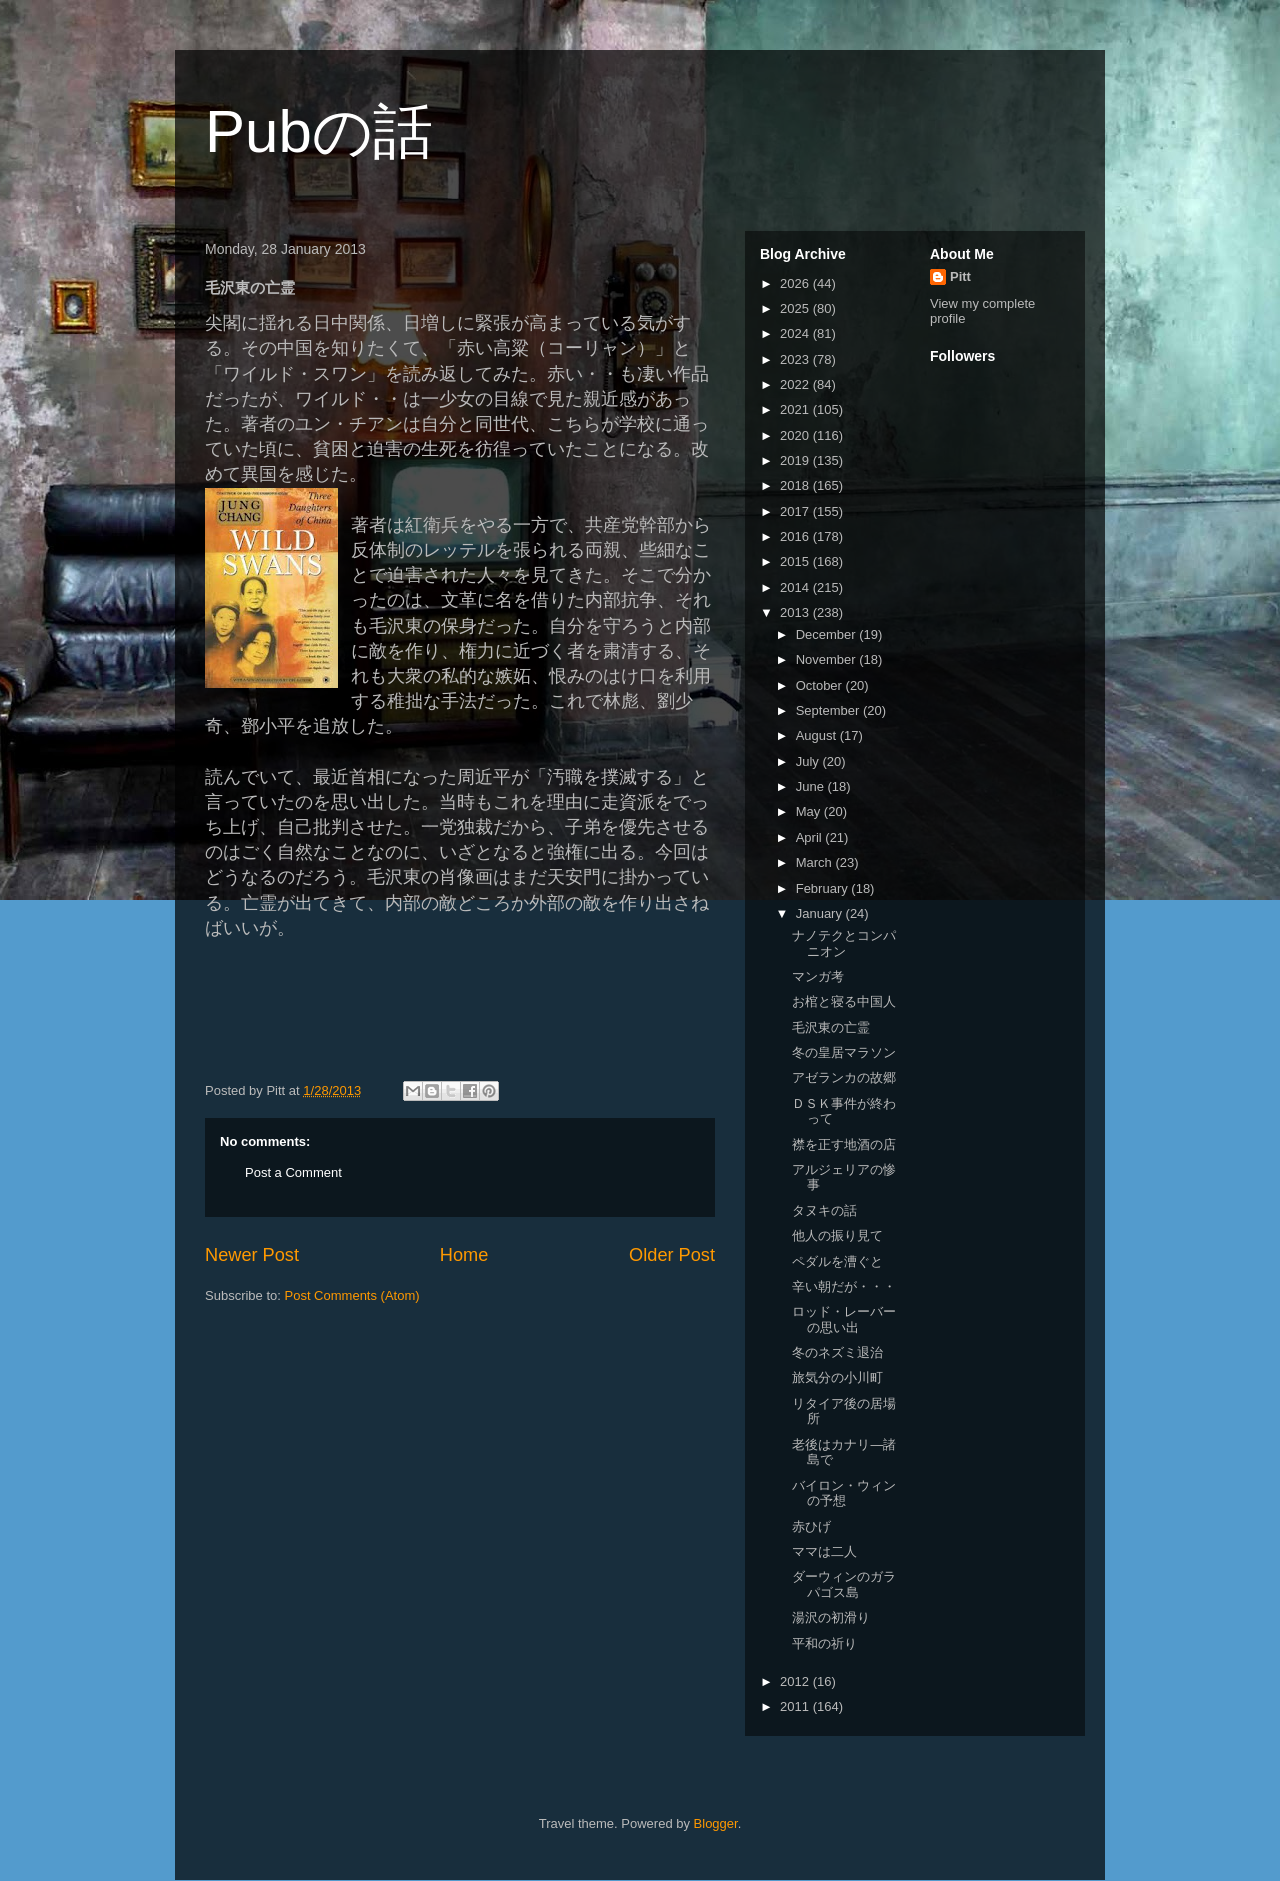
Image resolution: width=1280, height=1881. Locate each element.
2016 (796, 536)
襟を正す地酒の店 (844, 1144)
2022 (796, 384)
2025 (796, 308)
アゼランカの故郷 (844, 1077)
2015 (796, 561)
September (829, 710)
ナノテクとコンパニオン (844, 943)
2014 (796, 587)
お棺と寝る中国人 (844, 1001)
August (818, 735)
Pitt (960, 276)
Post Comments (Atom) (352, 1295)
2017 (796, 511)
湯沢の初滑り (831, 1617)
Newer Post (252, 1255)
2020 (796, 435)
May (810, 811)
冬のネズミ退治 (837, 1352)
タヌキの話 (824, 1210)
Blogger (716, 1823)
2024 (796, 333)
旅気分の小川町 (837, 1377)
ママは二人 (824, 1551)
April (811, 837)
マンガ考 (818, 976)
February (824, 888)
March (816, 862)
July (809, 761)
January (821, 913)
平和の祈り (824, 1643)
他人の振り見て (837, 1235)
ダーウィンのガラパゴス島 (844, 1584)
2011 (796, 1706)
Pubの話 (319, 131)
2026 (796, 283)
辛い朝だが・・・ (844, 1286)
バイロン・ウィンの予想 (844, 1493)
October (821, 685)
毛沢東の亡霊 (831, 1027)
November (828, 659)
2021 (796, 409)
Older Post (672, 1255)
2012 (796, 1681)
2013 (796, 612)
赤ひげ (811, 1526)
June (812, 786)
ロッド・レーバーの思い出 (844, 1319)
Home (464, 1255)
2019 (796, 460)
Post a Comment (293, 1172)
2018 (796, 485)
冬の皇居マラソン (844, 1052)
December (828, 634)
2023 (796, 359)
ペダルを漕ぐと (837, 1261)
